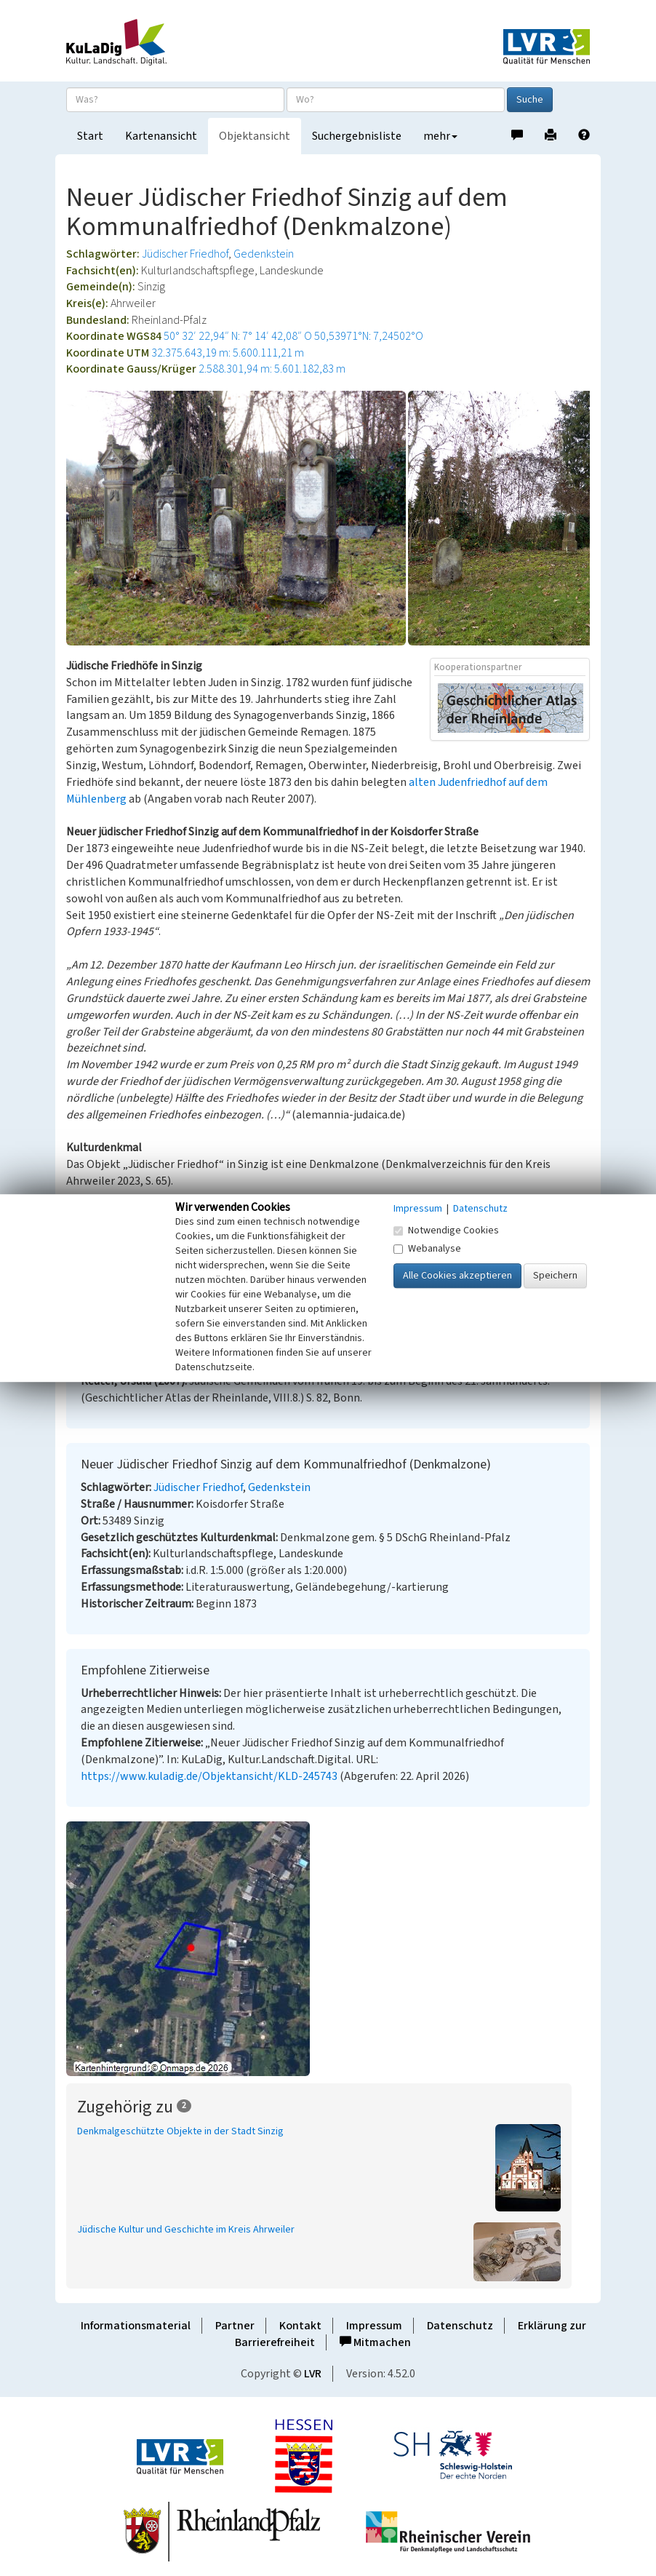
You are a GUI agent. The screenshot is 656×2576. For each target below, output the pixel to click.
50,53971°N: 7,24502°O (368, 336)
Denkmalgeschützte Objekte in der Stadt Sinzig (180, 2131)
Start (90, 136)
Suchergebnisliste (356, 136)
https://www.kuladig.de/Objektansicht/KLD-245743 (209, 1776)
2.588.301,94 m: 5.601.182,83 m (272, 369)
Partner (235, 2326)
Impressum (374, 2326)
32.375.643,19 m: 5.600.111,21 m (227, 353)
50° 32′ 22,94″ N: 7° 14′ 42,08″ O (238, 336)
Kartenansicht (161, 136)
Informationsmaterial (136, 2326)
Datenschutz (460, 2326)
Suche (529, 99)
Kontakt (300, 2326)
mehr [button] (440, 136)
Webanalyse (427, 1248)
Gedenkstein (263, 254)
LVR (312, 2374)
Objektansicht (254, 136)
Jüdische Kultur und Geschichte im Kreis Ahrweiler (186, 2229)
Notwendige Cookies (446, 1230)
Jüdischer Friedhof (185, 254)
